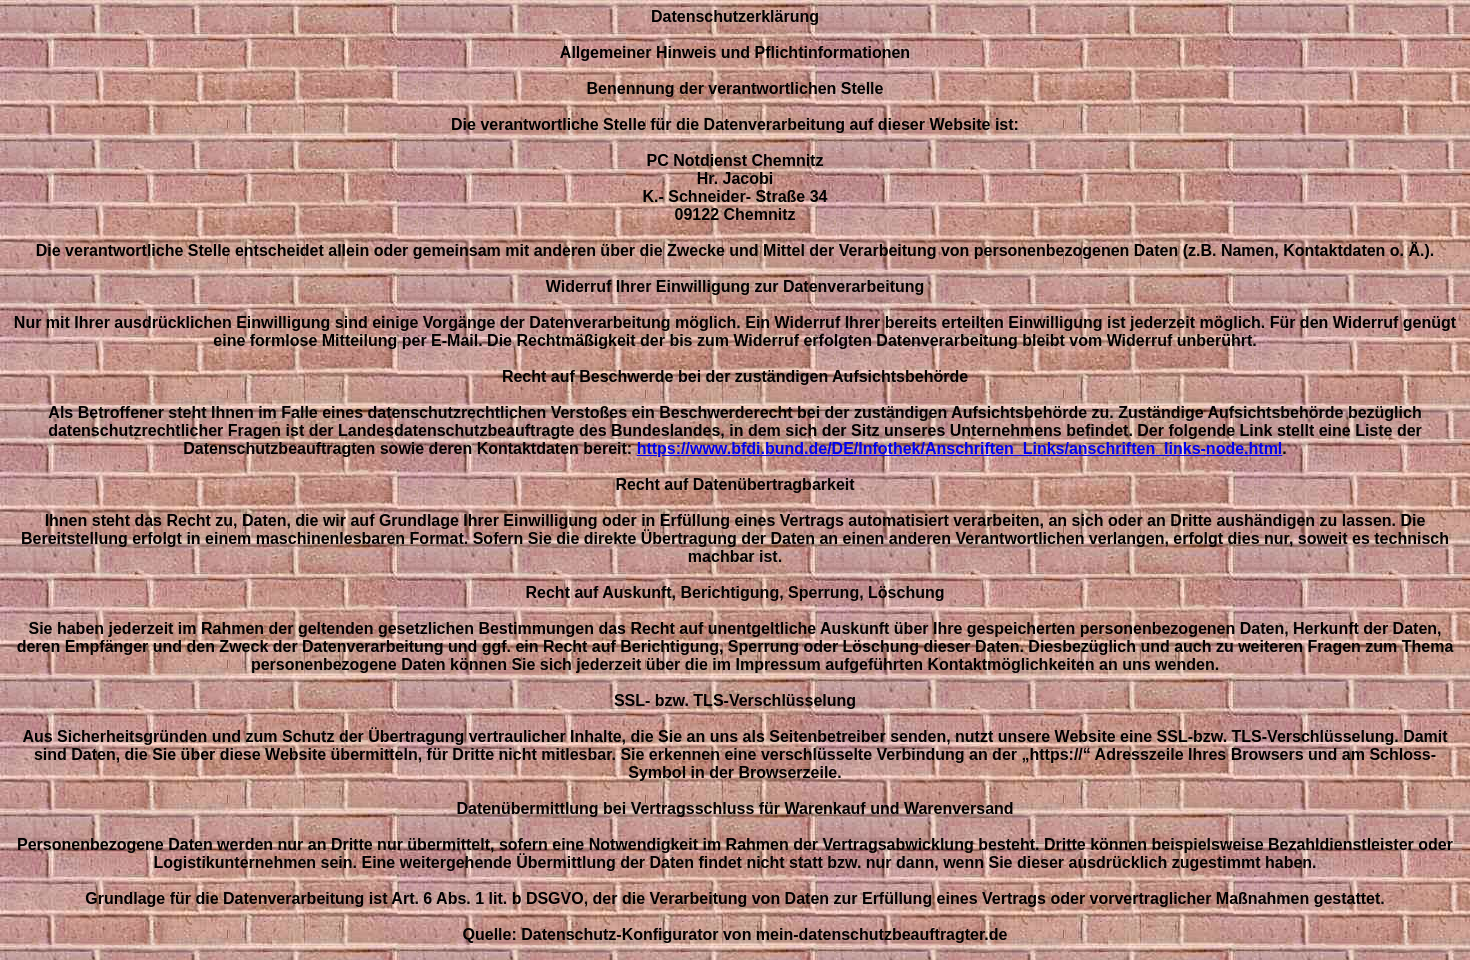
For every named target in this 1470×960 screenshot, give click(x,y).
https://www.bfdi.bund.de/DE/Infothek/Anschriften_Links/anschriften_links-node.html (960, 448)
